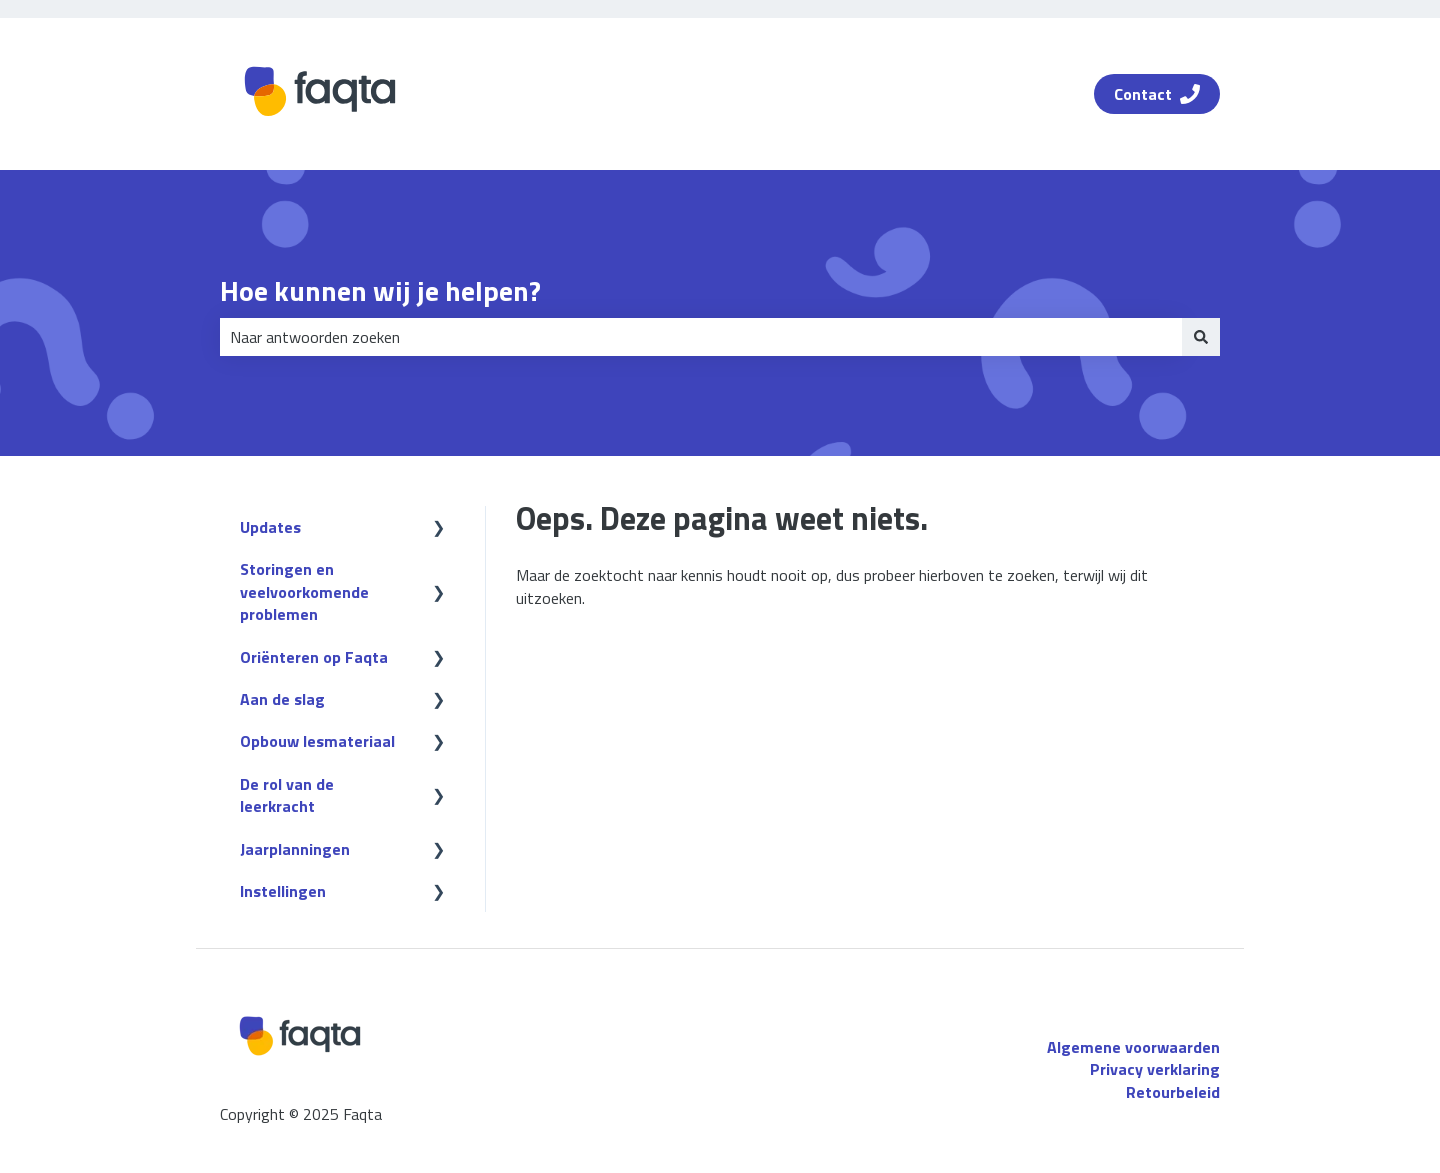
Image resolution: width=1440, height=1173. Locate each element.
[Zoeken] (1201, 337)
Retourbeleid (1173, 1092)
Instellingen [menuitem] (283, 891)
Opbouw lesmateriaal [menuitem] (317, 741)
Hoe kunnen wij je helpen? (380, 291)
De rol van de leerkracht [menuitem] (287, 795)
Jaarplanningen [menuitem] (295, 849)
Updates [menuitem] (270, 527)
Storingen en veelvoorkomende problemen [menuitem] (304, 591)
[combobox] (701, 337)
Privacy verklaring (1155, 1069)
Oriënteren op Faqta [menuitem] (314, 657)
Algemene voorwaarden (1133, 1047)
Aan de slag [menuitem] (282, 699)
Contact (1157, 94)
